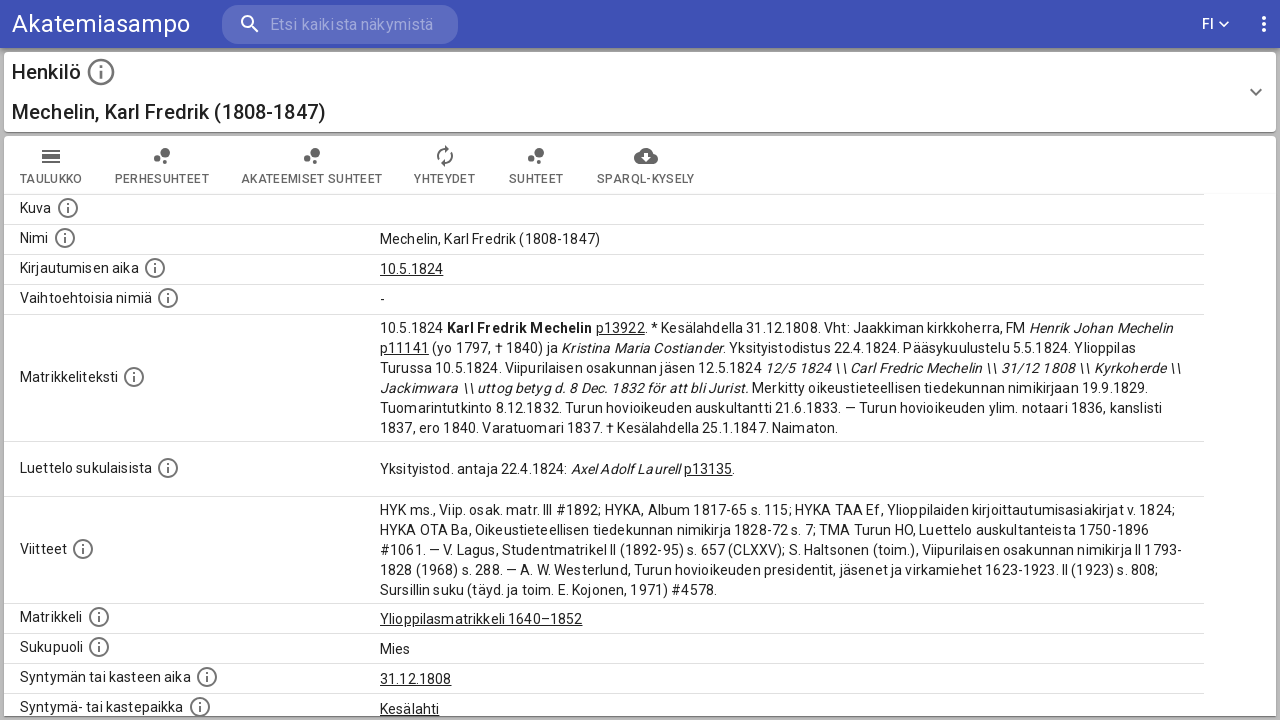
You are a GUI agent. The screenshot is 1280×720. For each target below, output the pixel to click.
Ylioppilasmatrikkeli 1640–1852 (481, 619)
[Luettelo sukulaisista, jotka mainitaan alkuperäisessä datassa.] (168, 468)
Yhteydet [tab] (444, 165)
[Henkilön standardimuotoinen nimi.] (65, 238)
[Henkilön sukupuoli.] (99, 647)
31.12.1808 (416, 679)
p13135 (708, 469)
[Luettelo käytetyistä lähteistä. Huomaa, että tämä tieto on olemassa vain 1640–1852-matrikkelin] (83, 549)
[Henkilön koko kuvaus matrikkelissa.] (134, 377)
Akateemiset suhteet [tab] (312, 165)
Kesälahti (409, 709)
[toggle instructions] (101, 72)
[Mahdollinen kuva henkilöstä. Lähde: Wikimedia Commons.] (68, 208)
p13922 (620, 328)
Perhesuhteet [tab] (162, 165)
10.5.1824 (411, 269)
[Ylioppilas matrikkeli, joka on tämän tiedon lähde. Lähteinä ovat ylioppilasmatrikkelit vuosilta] (99, 617)
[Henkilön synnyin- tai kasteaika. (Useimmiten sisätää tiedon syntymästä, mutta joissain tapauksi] (207, 677)
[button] (640, 92)
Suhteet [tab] (536, 165)
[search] (340, 24)
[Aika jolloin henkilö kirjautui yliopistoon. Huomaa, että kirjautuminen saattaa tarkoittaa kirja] (155, 268)
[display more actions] (1264, 24)
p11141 (404, 348)
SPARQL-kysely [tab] (645, 165)
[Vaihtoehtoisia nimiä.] (168, 298)
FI (1216, 24)
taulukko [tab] (51, 165)
